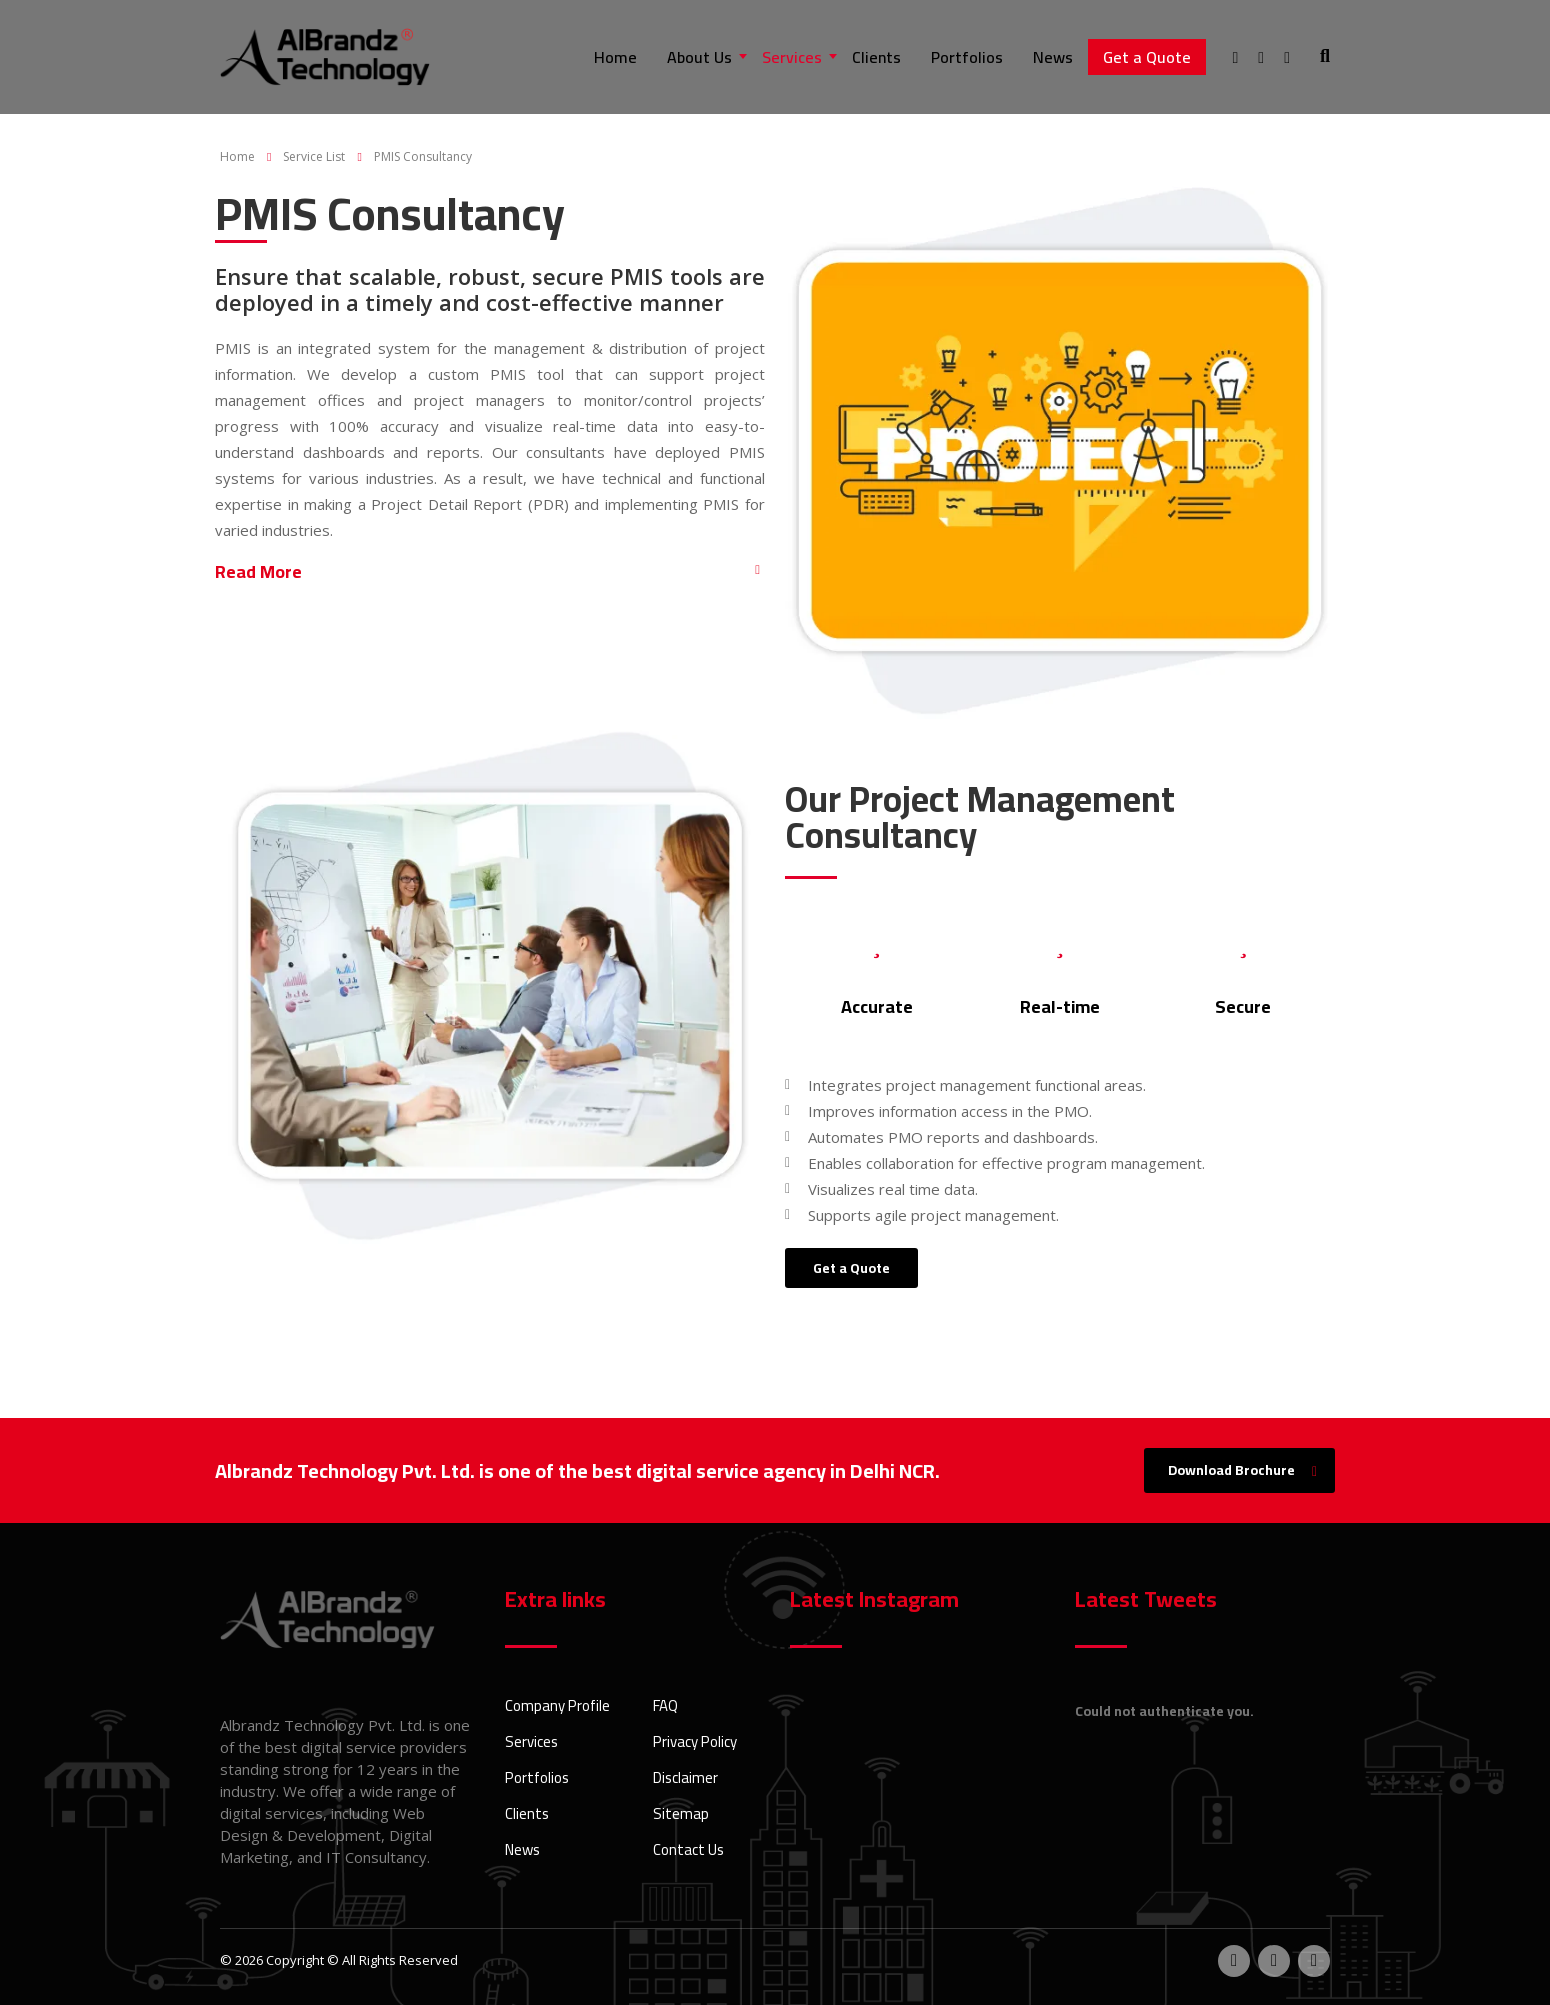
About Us (699, 57)
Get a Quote (1147, 57)
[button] (490, 579)
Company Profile (557, 1706)
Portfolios (967, 57)
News (1053, 57)
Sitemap (681, 1814)
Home (615, 57)
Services (792, 57)
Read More (258, 571)
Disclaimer (685, 1778)
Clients (876, 57)
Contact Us (688, 1850)
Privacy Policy (695, 1742)
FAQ (665, 1706)
